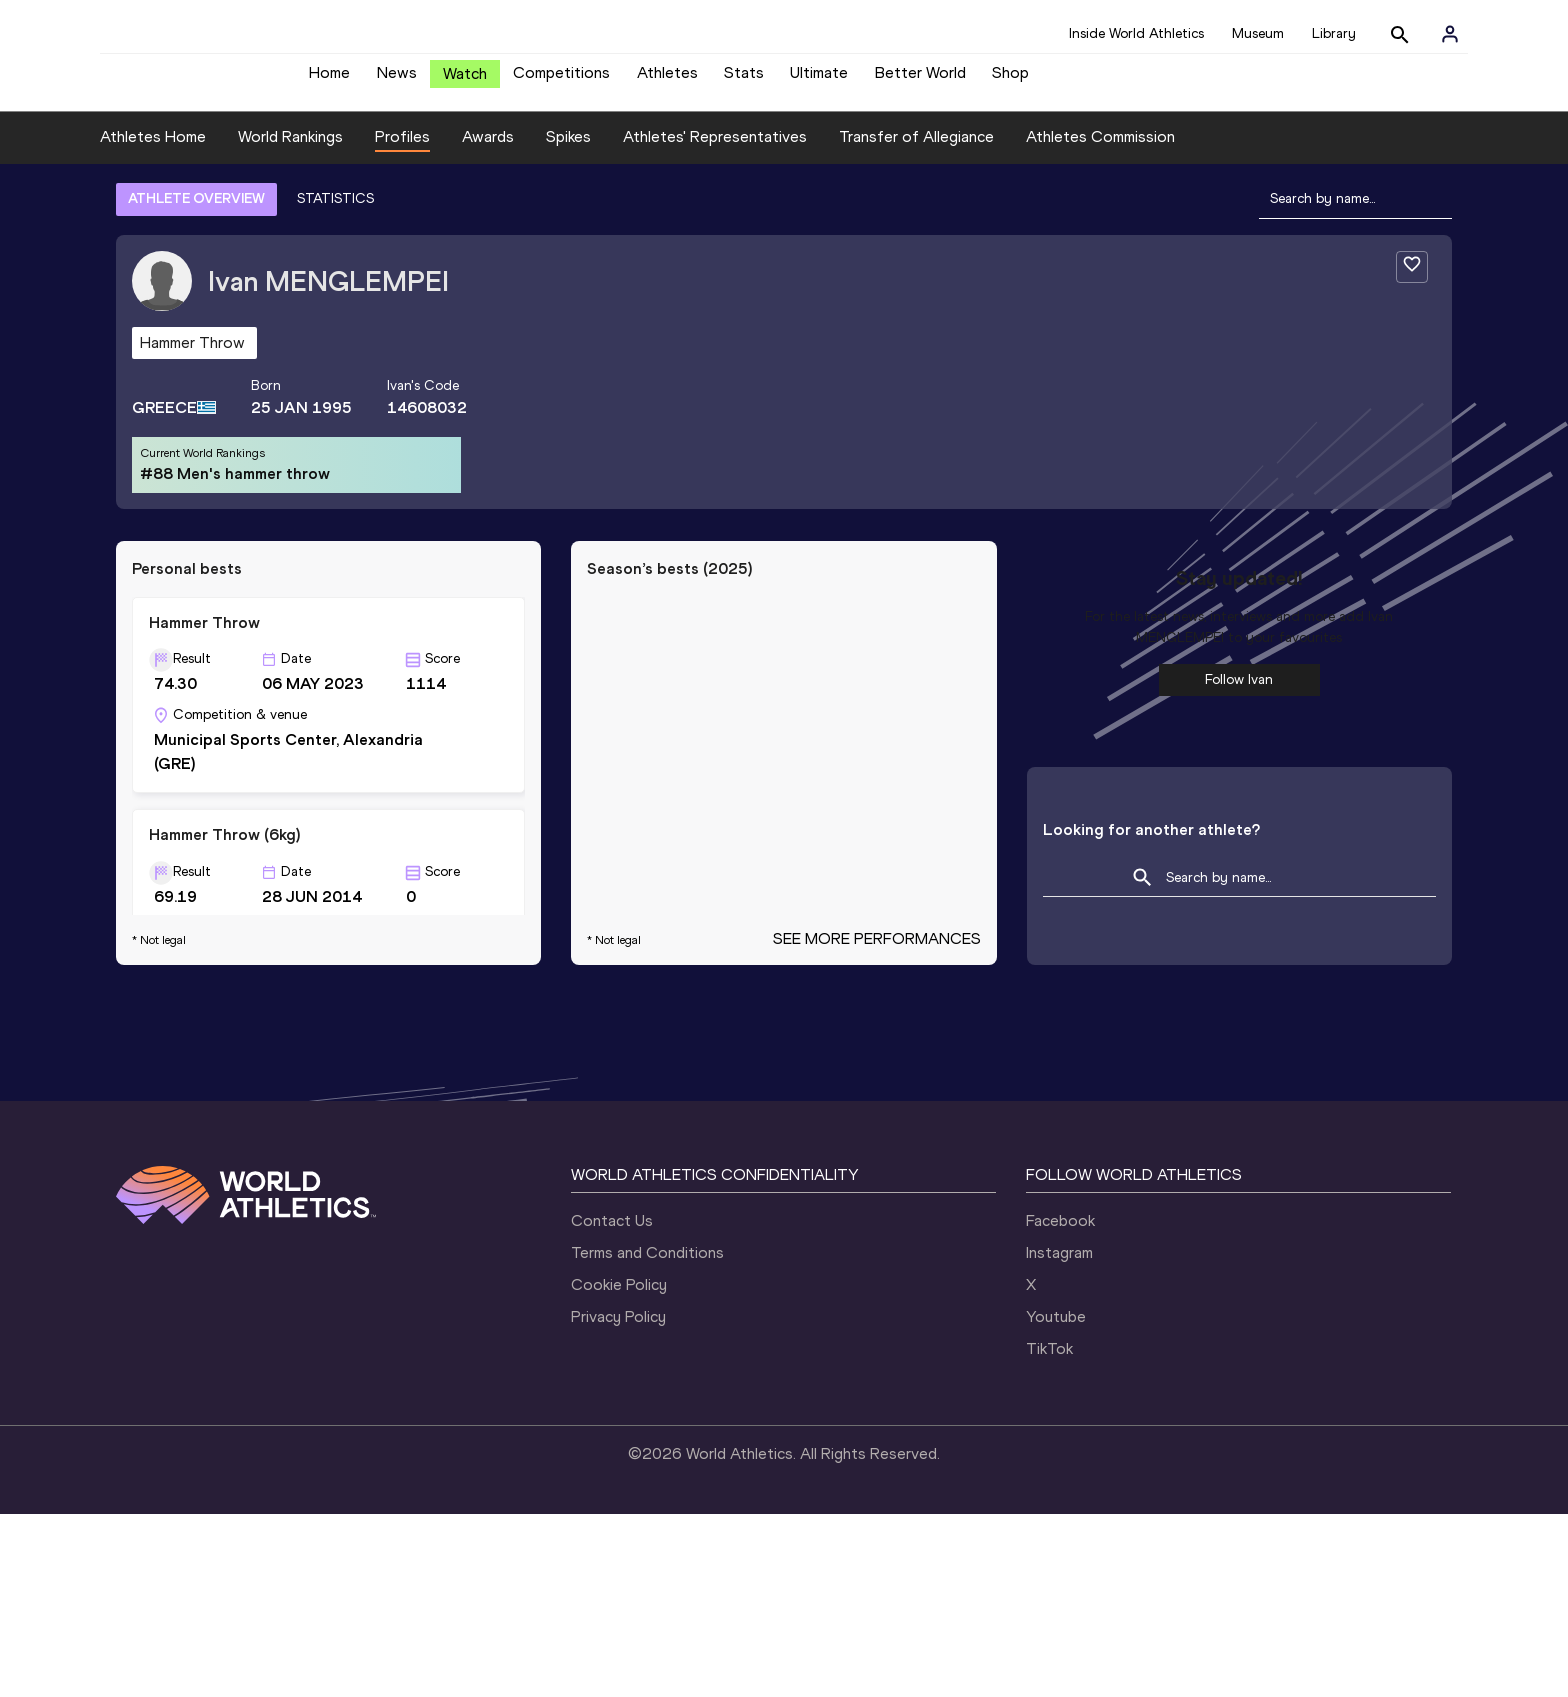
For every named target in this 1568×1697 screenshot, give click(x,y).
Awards (488, 151)
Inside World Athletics (1136, 33)
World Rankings (290, 151)
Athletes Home (153, 151)
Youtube (1056, 1499)
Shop (1010, 80)
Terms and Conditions (647, 1435)
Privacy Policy (618, 1499)
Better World (920, 80)
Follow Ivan (1239, 694)
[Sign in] (1450, 34)
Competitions (561, 80)
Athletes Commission (1100, 151)
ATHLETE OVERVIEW (196, 213)
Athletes (667, 80)
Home (329, 80)
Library (1334, 33)
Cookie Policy (619, 1467)
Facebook (1060, 1403)
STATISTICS (335, 213)
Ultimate (819, 80)
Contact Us (612, 1403)
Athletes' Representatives (715, 151)
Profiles (402, 151)
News (397, 80)
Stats (744, 80)
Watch (465, 81)
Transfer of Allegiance (916, 151)
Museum (1258, 33)
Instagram (1059, 1435)
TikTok (1049, 1531)
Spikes (568, 151)
